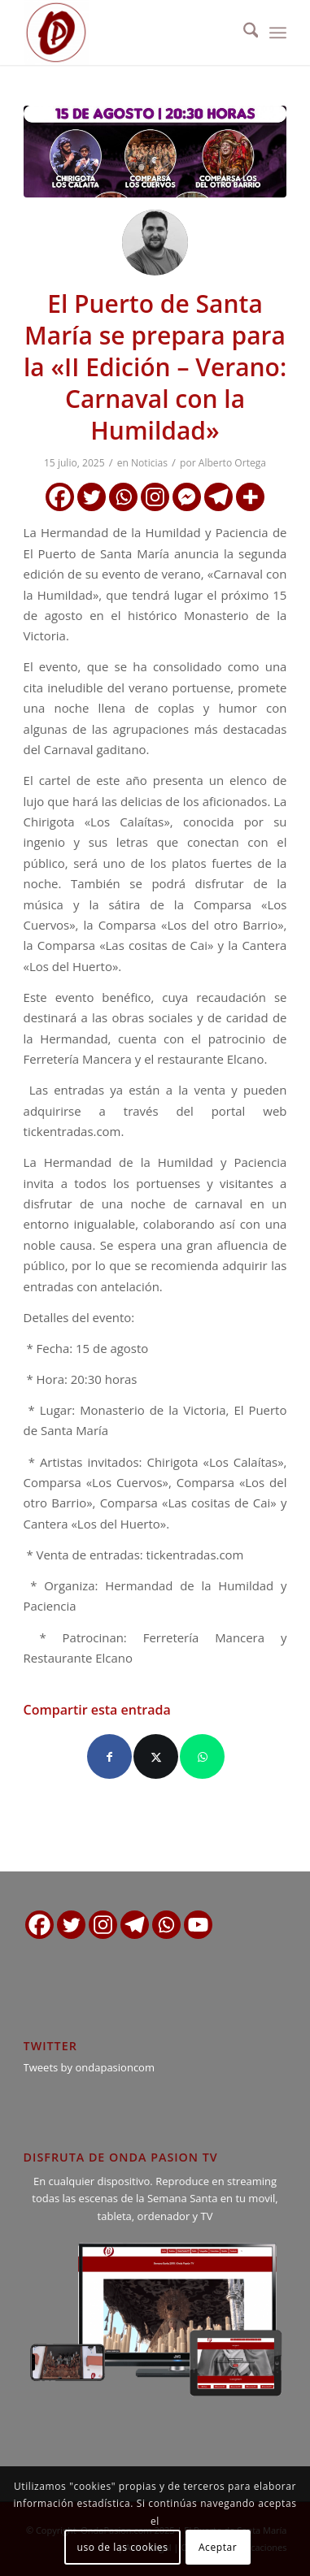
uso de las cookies (122, 2547)
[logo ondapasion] (129, 32)
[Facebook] (60, 497)
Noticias (149, 463)
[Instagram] (155, 497)
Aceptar (218, 2547)
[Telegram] (218, 497)
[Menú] (277, 32)
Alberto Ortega (232, 463)
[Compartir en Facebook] (109, 1756)
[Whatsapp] (123, 497)
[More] (250, 497)
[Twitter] (91, 497)
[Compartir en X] (155, 1756)
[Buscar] (243, 32)
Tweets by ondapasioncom (89, 2067)
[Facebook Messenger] (186, 497)
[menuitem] (243, 32)
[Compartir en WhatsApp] (202, 1756)
